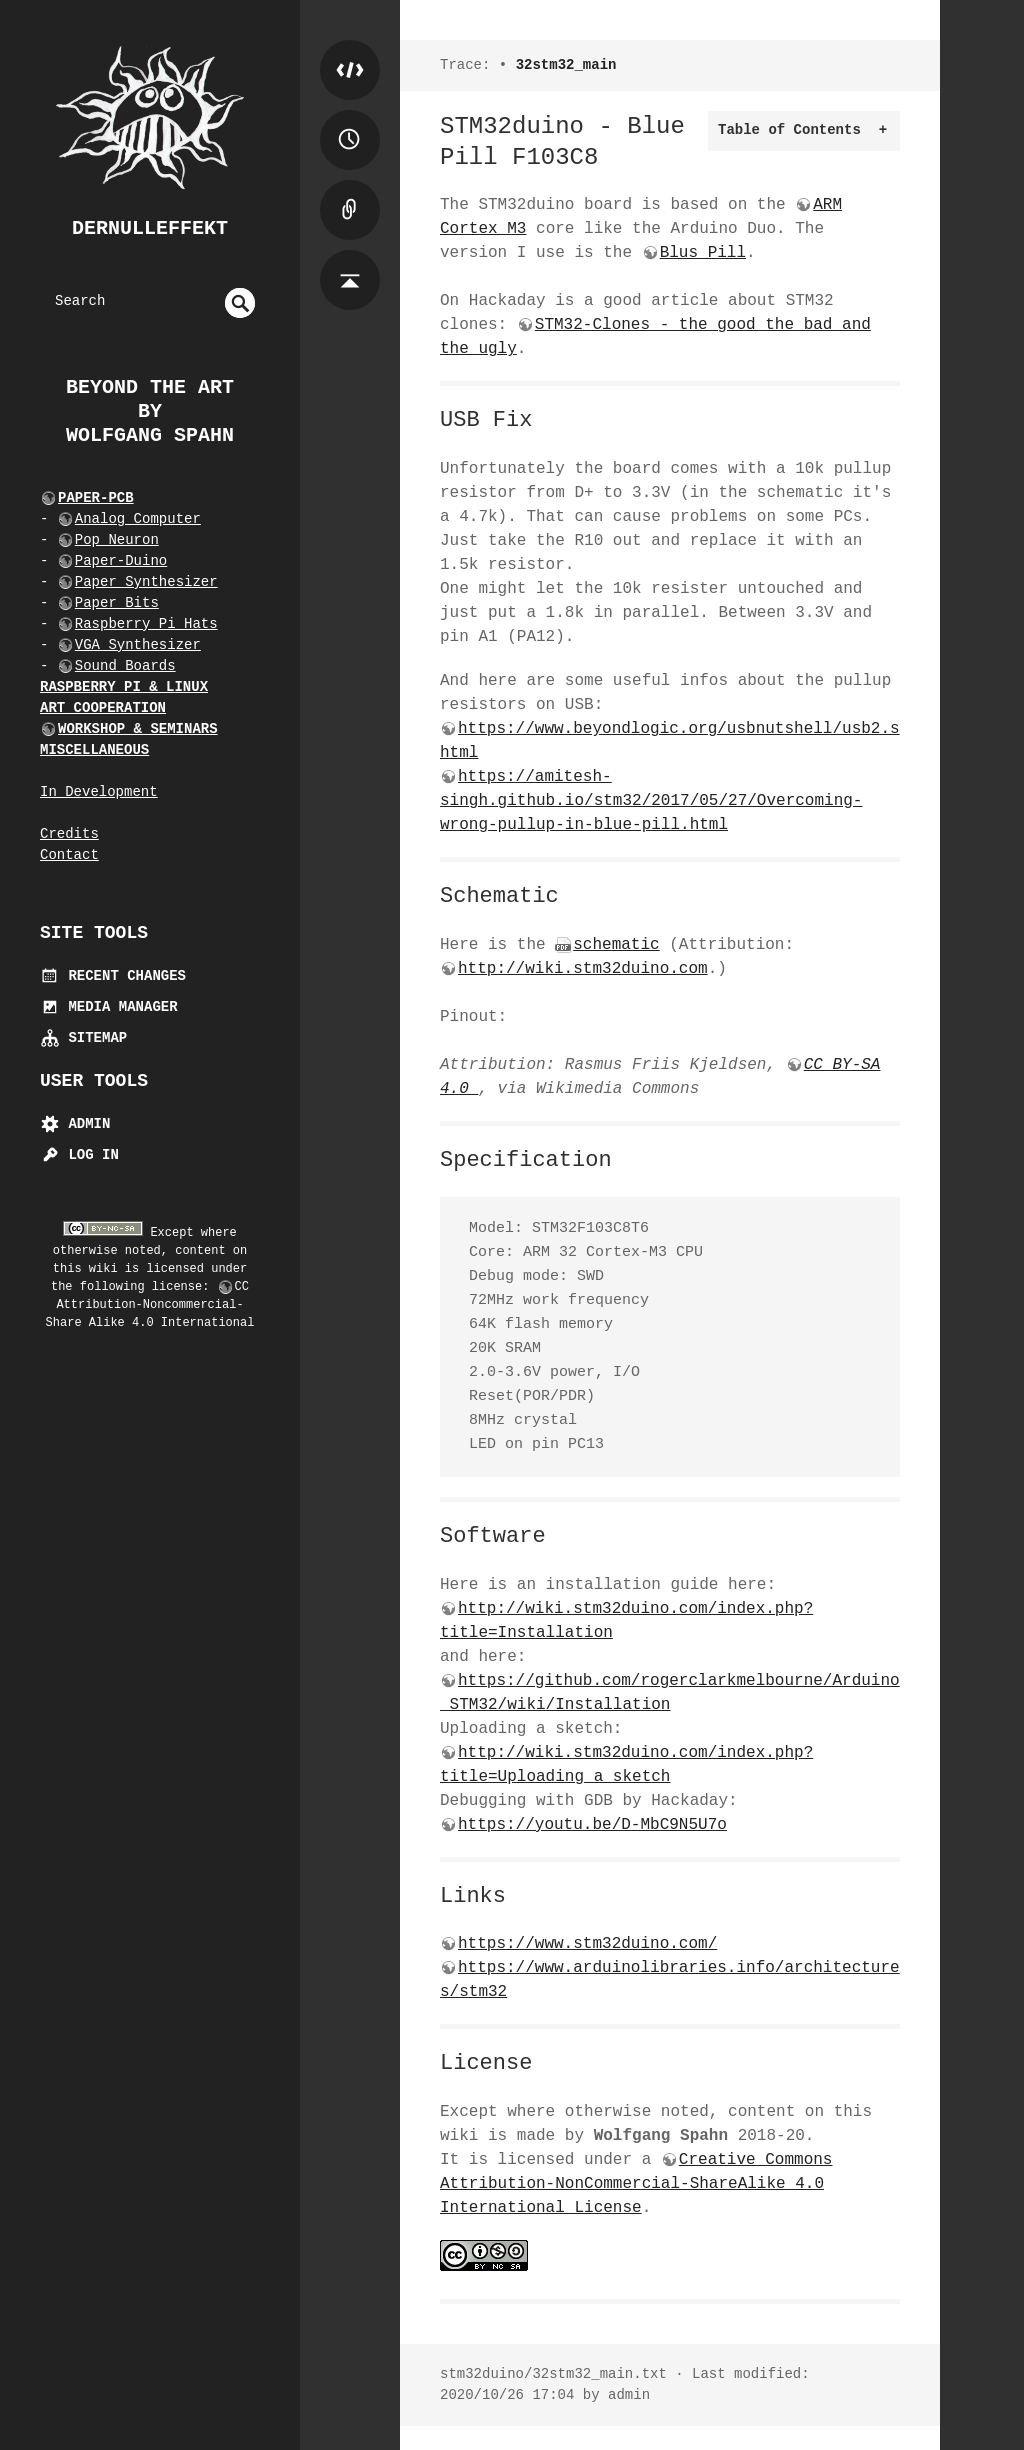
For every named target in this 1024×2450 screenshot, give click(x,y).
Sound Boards (125, 666)
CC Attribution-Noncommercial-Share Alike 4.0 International (150, 1305)
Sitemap (83, 1038)
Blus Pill (703, 253)
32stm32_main (566, 65)
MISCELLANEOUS (94, 750)
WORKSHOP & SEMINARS (138, 729)
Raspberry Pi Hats (146, 624)
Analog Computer (138, 519)
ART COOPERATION (103, 708)
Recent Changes (113, 976)
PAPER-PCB (96, 498)
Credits (69, 834)
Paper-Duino (121, 561)
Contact (69, 855)
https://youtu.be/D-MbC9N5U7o (592, 1825)
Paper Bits (117, 603)
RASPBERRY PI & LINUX (124, 687)
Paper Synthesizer (146, 582)
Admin (75, 1124)
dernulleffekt (150, 228)
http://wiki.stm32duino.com (583, 969)
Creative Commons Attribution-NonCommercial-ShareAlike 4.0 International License (636, 2184)
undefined (240, 303)
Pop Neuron (117, 540)
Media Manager (109, 1007)
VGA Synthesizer (138, 645)
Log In (79, 1155)
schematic (616, 945)
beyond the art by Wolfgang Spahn (150, 411)
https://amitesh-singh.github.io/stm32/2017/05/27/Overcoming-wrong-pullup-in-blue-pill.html (651, 801)
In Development (99, 792)
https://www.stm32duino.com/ (587, 1944)
